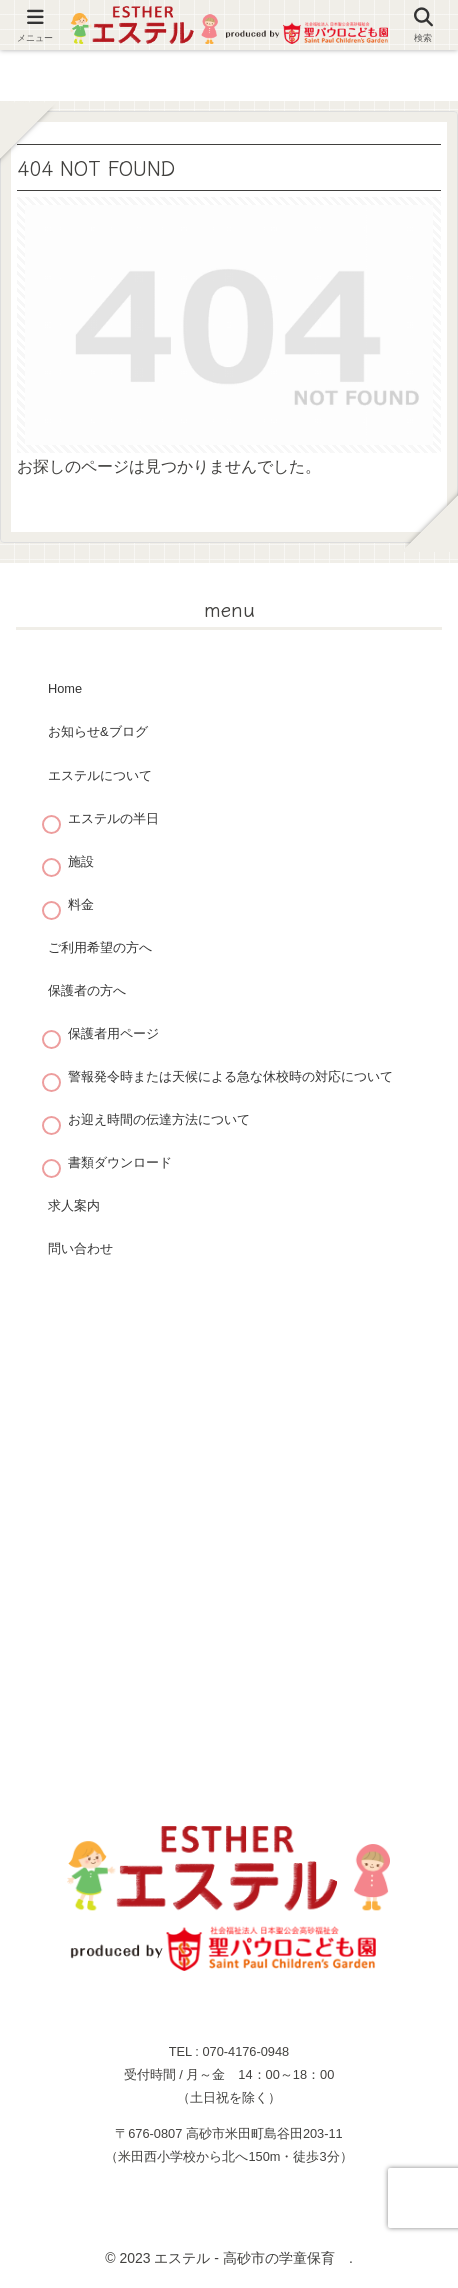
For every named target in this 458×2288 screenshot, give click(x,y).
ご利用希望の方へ (100, 947)
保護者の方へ (87, 990)
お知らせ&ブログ (98, 731)
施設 (81, 861)
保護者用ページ (113, 1033)
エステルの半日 (113, 818)
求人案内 (74, 1205)
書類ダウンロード (120, 1162)
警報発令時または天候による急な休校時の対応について (230, 1076)
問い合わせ (80, 1248)
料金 (81, 904)
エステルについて (100, 775)
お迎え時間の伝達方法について (159, 1119)
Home (65, 688)
